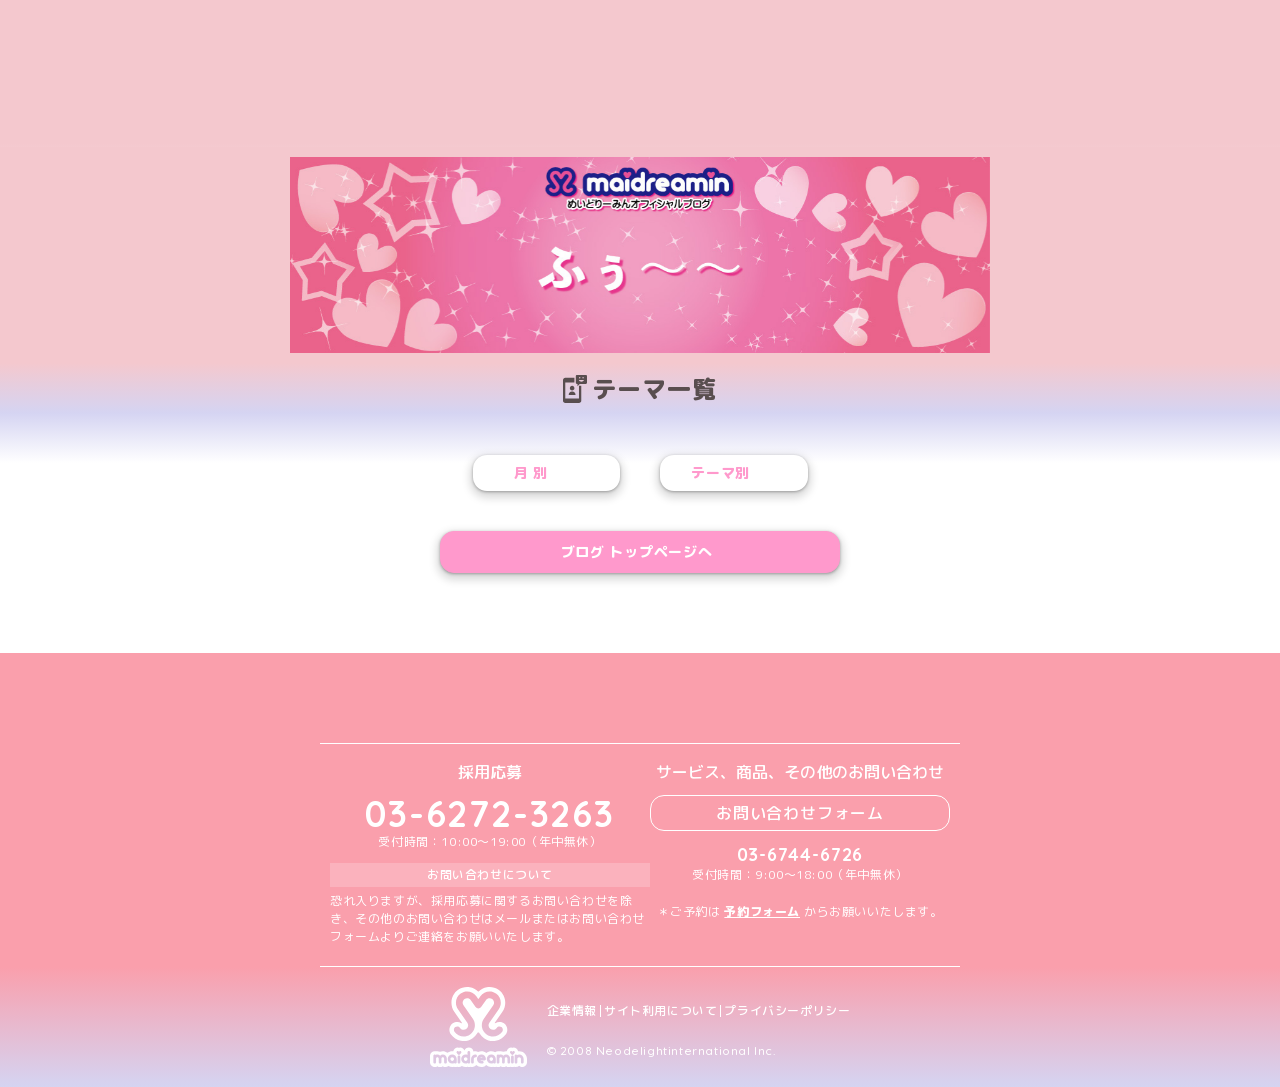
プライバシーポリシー (787, 1011)
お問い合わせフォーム (800, 813)
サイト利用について (660, 1011)
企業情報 (572, 1011)
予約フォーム (762, 911)
